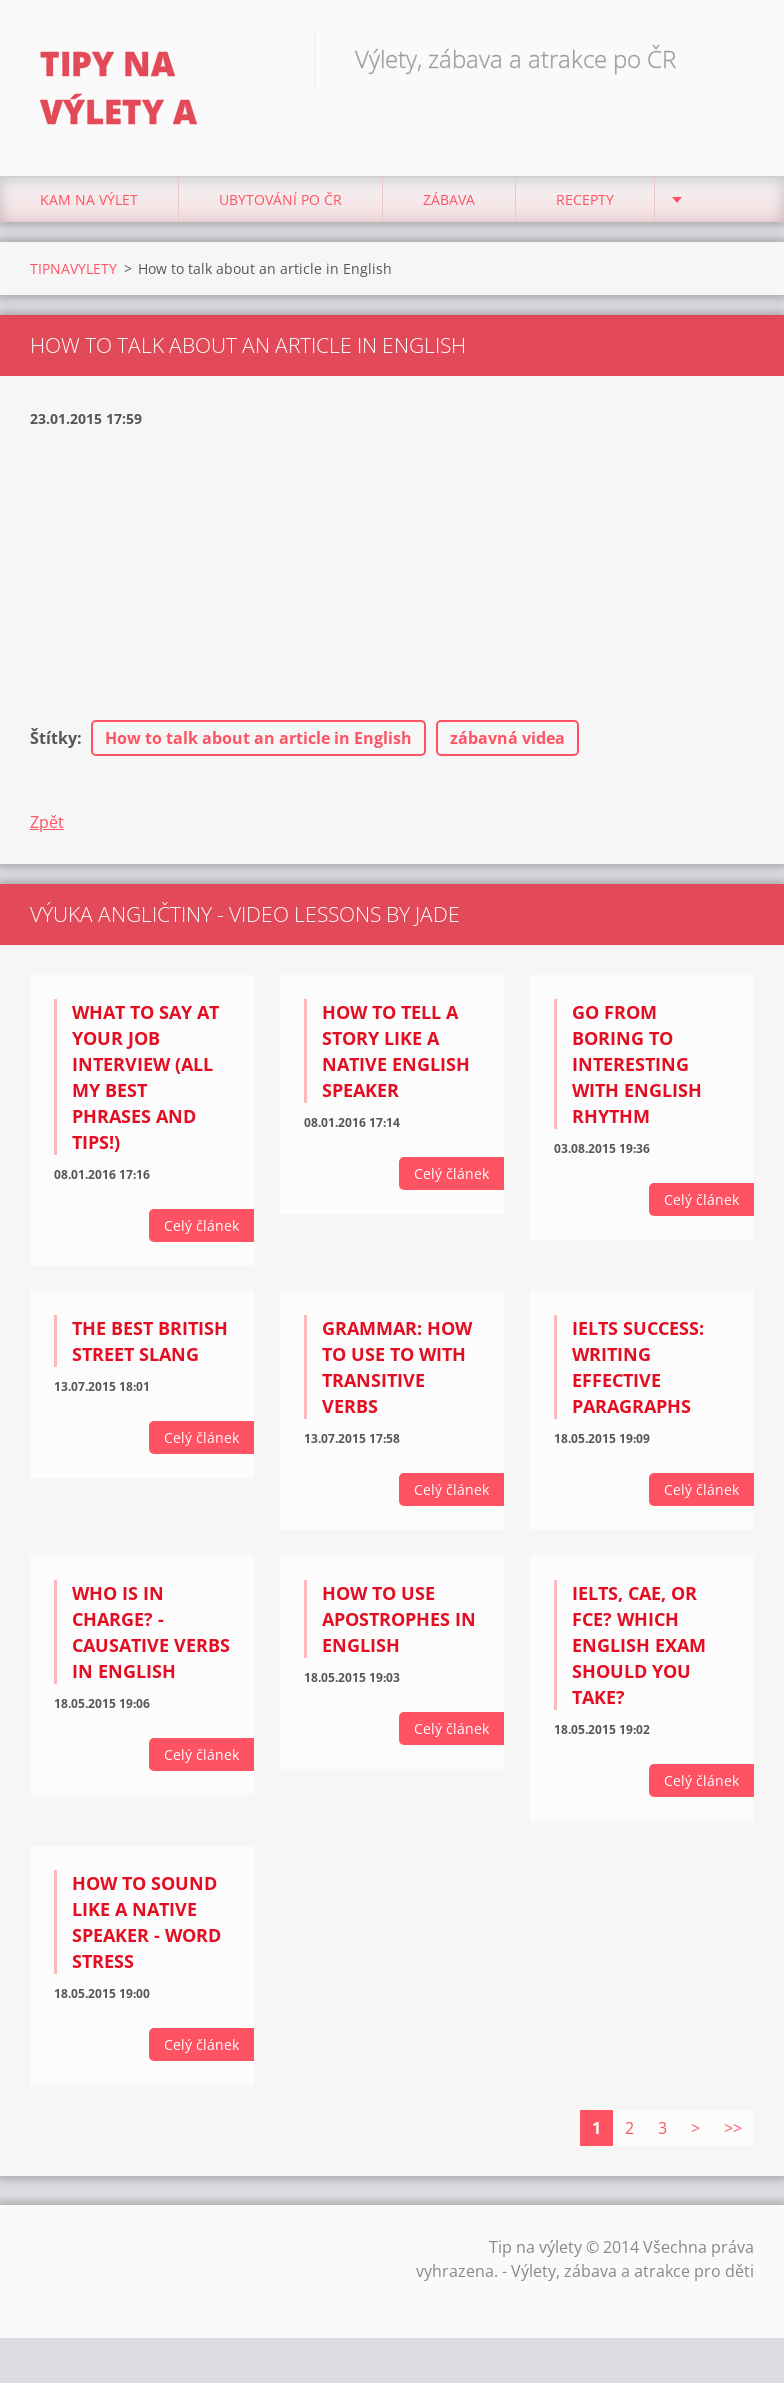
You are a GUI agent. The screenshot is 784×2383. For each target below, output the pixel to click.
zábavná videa (507, 738)
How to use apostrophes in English (399, 1619)
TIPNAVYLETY (73, 268)
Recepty (585, 199)
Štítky (53, 738)
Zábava (449, 199)
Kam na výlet (89, 199)
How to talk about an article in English (258, 738)
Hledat (732, 58)
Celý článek (201, 1225)
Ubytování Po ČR (280, 199)
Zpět (47, 822)
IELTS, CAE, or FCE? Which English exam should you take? (639, 1645)
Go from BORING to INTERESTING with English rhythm (637, 1064)
